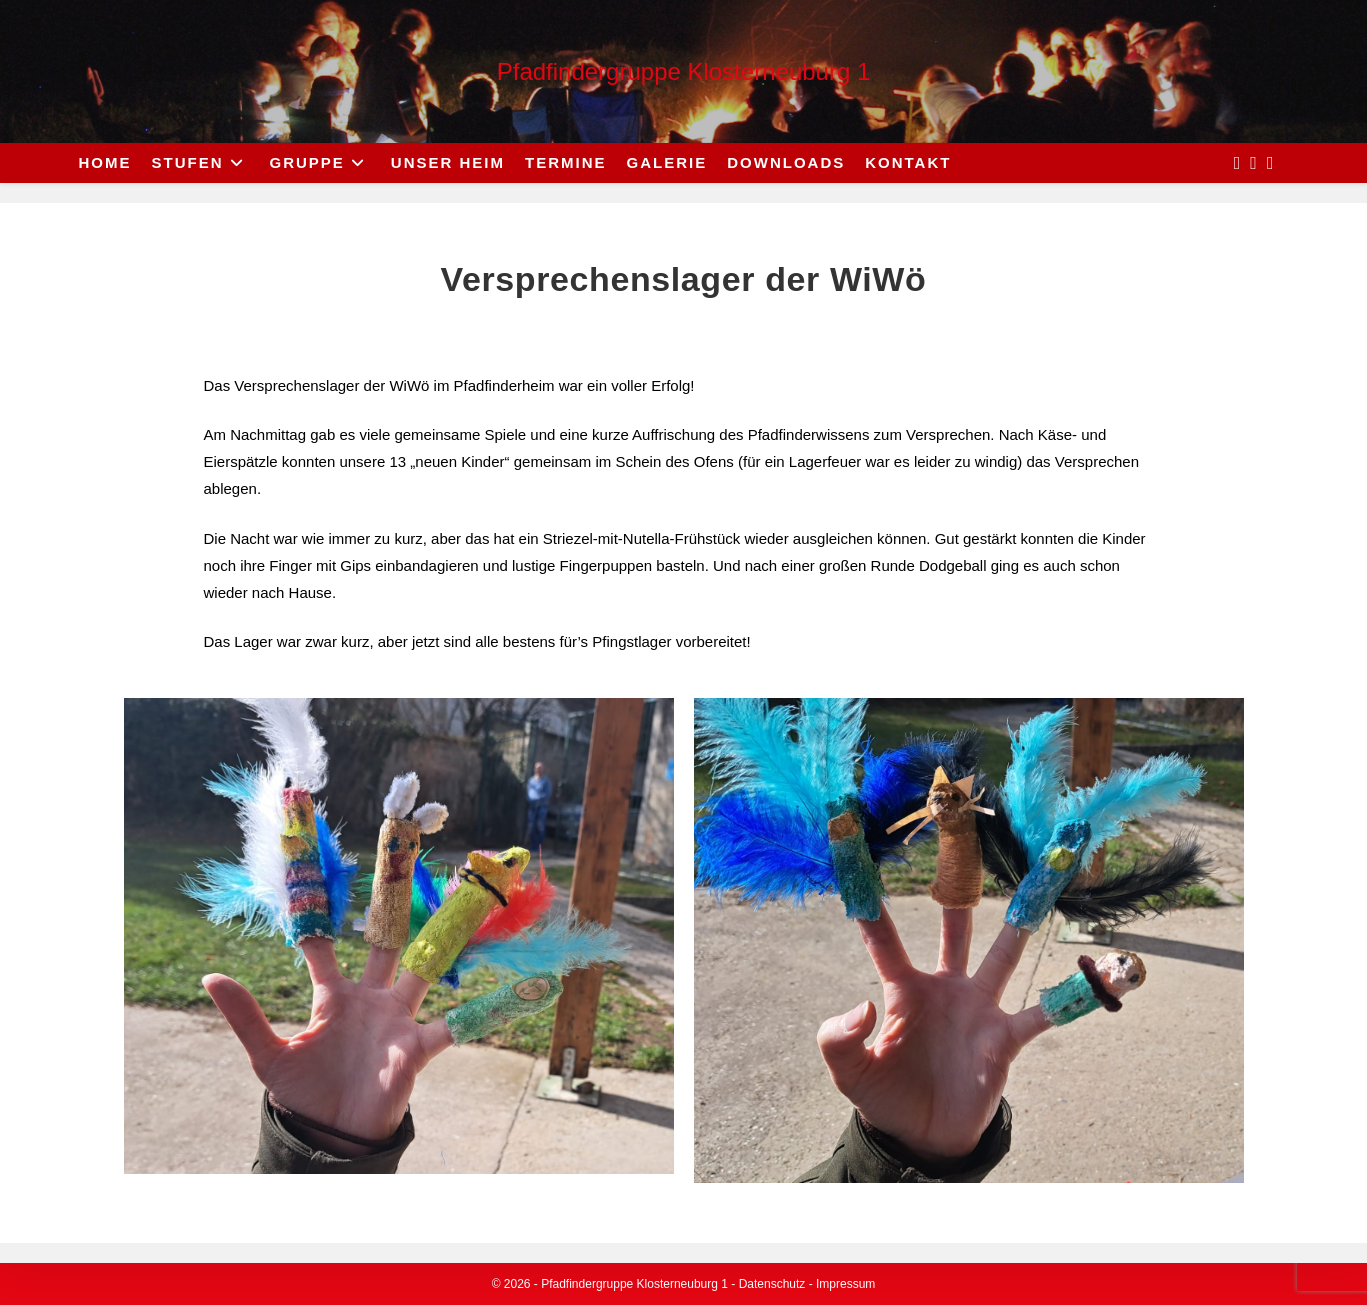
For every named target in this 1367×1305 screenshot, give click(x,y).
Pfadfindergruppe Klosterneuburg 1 (684, 71)
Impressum (845, 1284)
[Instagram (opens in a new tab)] (1253, 163)
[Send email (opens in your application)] (1270, 163)
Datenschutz (772, 1284)
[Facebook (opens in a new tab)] (1237, 163)
